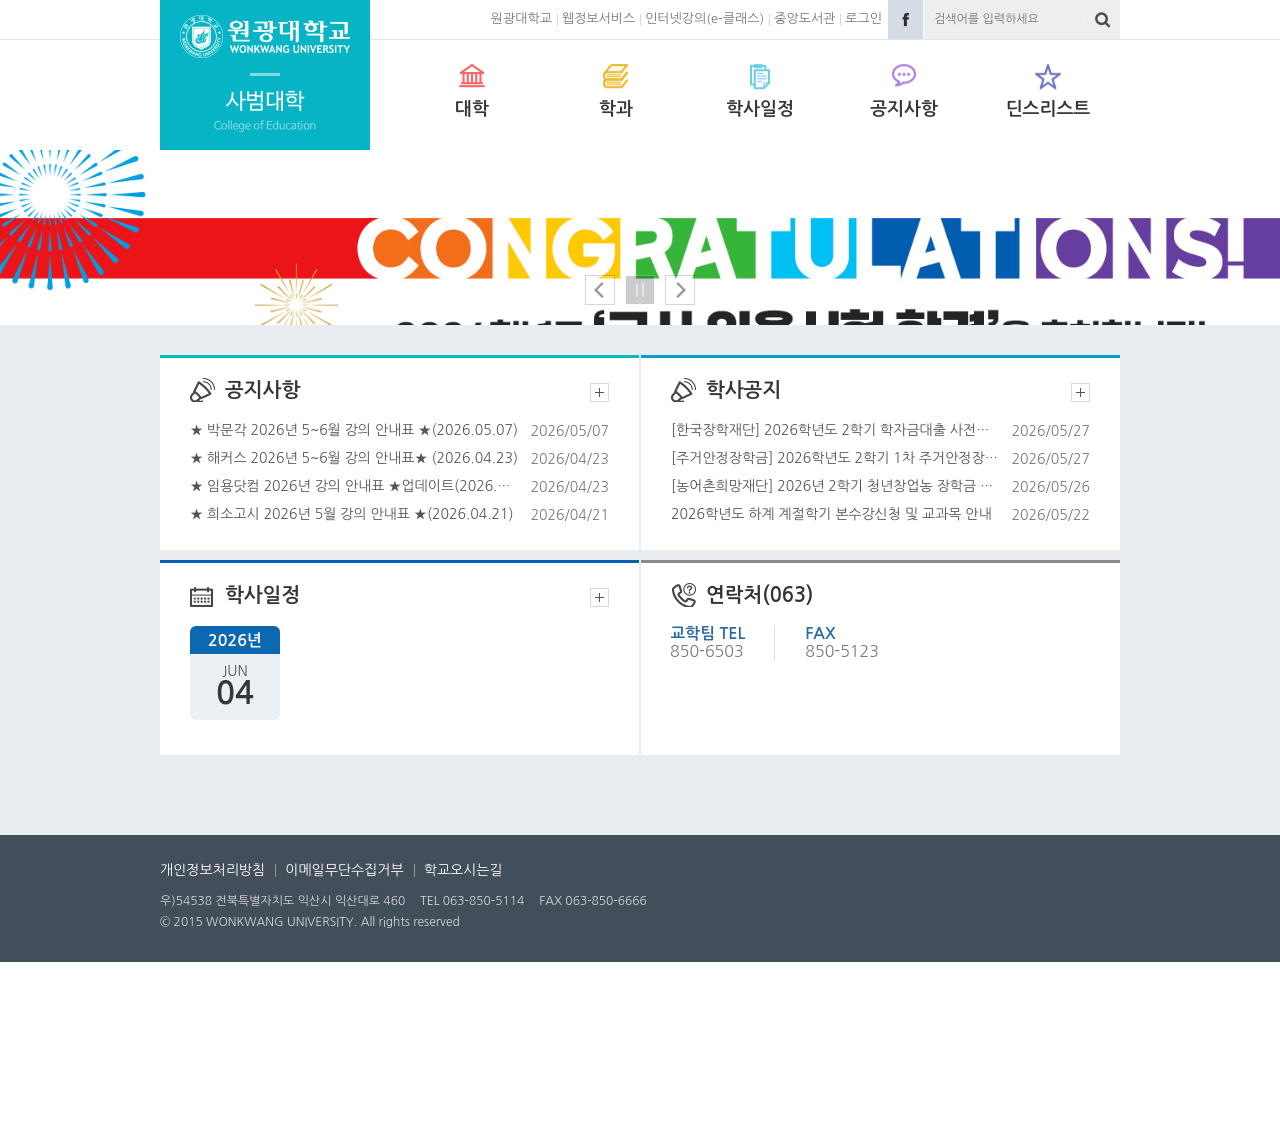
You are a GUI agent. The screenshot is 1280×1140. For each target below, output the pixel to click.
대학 (472, 109)
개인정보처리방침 (212, 1048)
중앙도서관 (804, 18)
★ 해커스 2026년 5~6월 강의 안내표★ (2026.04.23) (399, 636)
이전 (600, 468)
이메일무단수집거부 (344, 1048)
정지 (640, 468)
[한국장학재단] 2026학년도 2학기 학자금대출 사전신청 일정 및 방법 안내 (880, 608)
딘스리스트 (1048, 109)
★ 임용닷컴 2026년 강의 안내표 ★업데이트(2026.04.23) (399, 664)
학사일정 (760, 109)
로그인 (863, 18)
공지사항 (904, 109)
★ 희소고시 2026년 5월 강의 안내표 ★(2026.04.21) (399, 692)
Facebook (905, 19)
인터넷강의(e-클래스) (704, 18)
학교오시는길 (463, 1048)
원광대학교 (521, 18)
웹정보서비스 (598, 18)
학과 (616, 109)
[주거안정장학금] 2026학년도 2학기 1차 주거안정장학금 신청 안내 (880, 636)
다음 (680, 468)
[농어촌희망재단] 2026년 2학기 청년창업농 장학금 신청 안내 (880, 664)
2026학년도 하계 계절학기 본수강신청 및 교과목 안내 (880, 692)
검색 (1102, 19)
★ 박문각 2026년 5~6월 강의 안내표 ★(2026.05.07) (399, 608)
